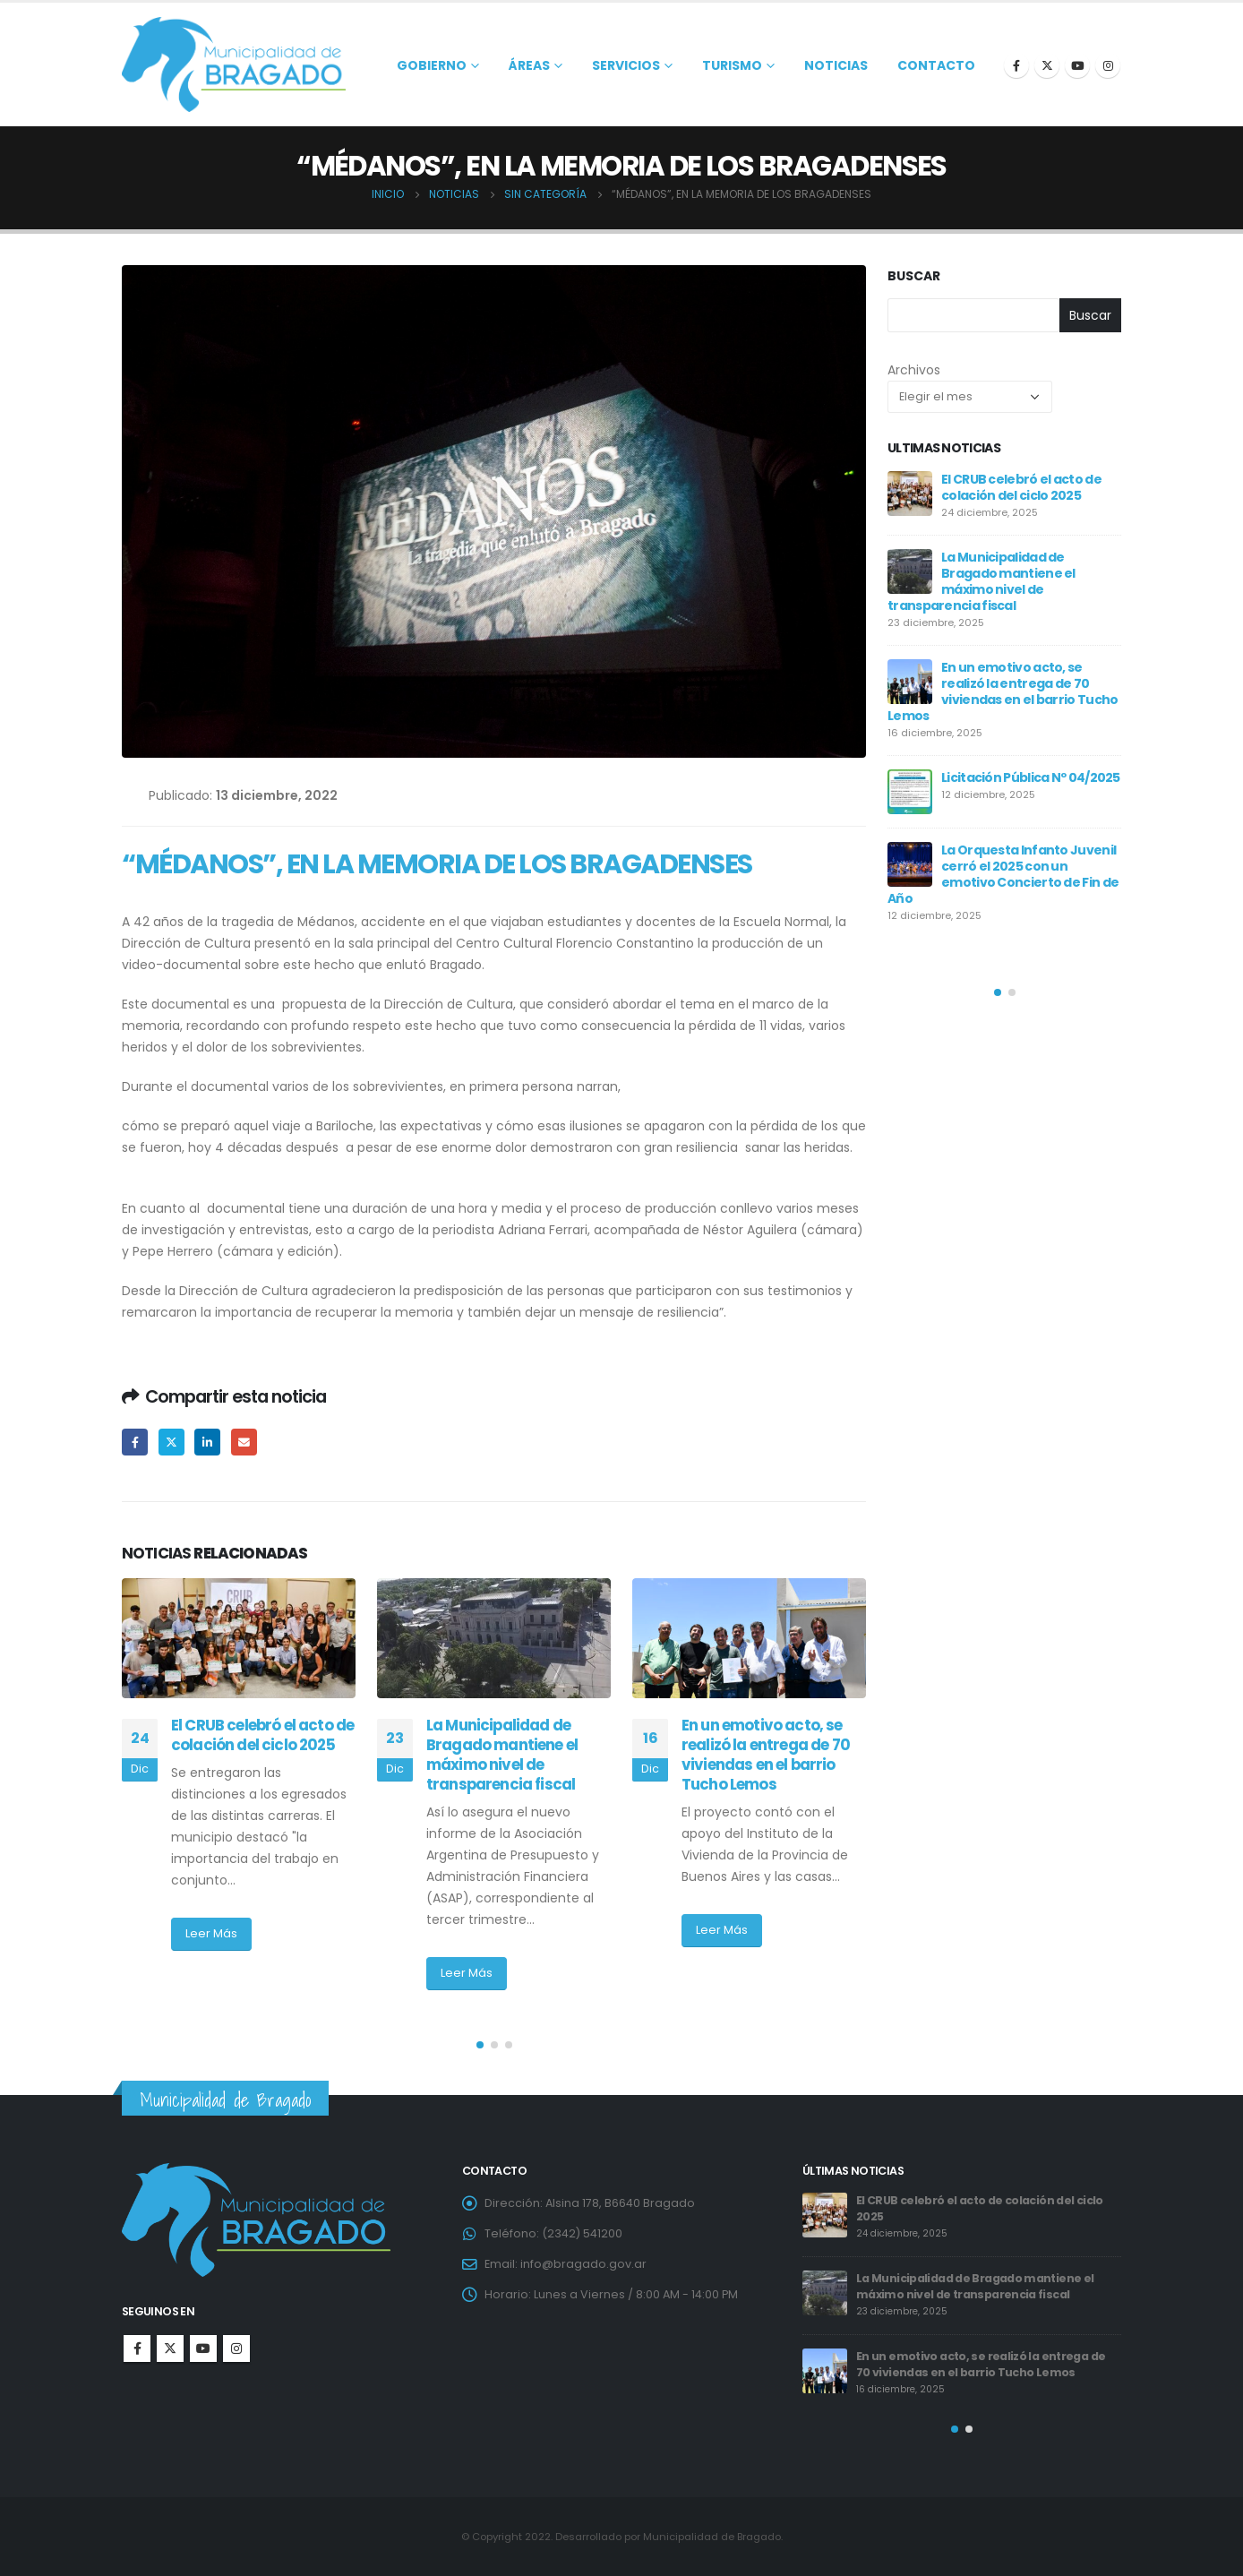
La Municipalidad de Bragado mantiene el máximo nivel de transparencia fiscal (502, 1754)
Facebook (135, 1442)
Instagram (236, 2348)
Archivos (913, 370)
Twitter (171, 1442)
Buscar (913, 276)
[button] (480, 2045)
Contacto (936, 65)
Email (244, 1442)
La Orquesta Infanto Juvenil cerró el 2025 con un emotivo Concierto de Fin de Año (1003, 874)
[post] (909, 493)
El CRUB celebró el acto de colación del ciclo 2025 (262, 1735)
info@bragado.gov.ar (583, 2263)
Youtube (203, 2348)
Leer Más (211, 1933)
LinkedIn (207, 1442)
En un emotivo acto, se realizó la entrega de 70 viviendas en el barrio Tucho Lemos (766, 1754)
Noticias (836, 65)
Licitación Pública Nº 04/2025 (1030, 777)
